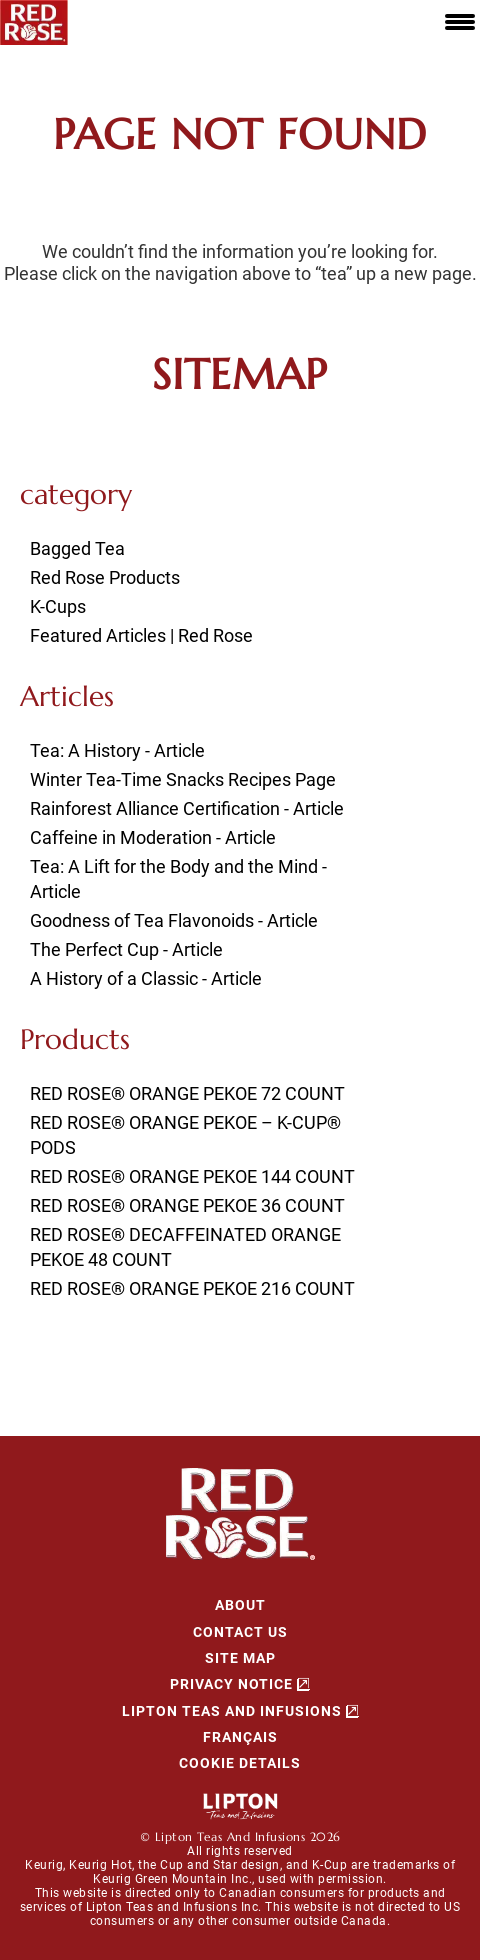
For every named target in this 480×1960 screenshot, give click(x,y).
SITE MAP (240, 1658)
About (240, 1605)
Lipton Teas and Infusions (232, 1711)
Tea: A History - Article (117, 750)
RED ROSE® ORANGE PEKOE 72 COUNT (187, 1093)
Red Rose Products (105, 577)
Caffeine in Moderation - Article (153, 837)
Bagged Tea (77, 548)
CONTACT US (240, 1632)
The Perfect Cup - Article (126, 949)
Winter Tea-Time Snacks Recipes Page (183, 779)
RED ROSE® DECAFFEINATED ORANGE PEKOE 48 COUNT (185, 1247)
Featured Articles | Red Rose (141, 635)
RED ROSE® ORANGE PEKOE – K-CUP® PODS (185, 1135)
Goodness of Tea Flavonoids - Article (174, 920)
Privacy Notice (231, 1684)
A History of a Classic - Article (146, 978)
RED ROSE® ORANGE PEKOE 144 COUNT (192, 1176)
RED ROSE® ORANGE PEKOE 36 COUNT (187, 1205)
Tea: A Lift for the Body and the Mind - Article (178, 879)
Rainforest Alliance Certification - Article (187, 808)
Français (240, 1737)
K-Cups (58, 606)
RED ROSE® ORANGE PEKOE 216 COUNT (192, 1288)
